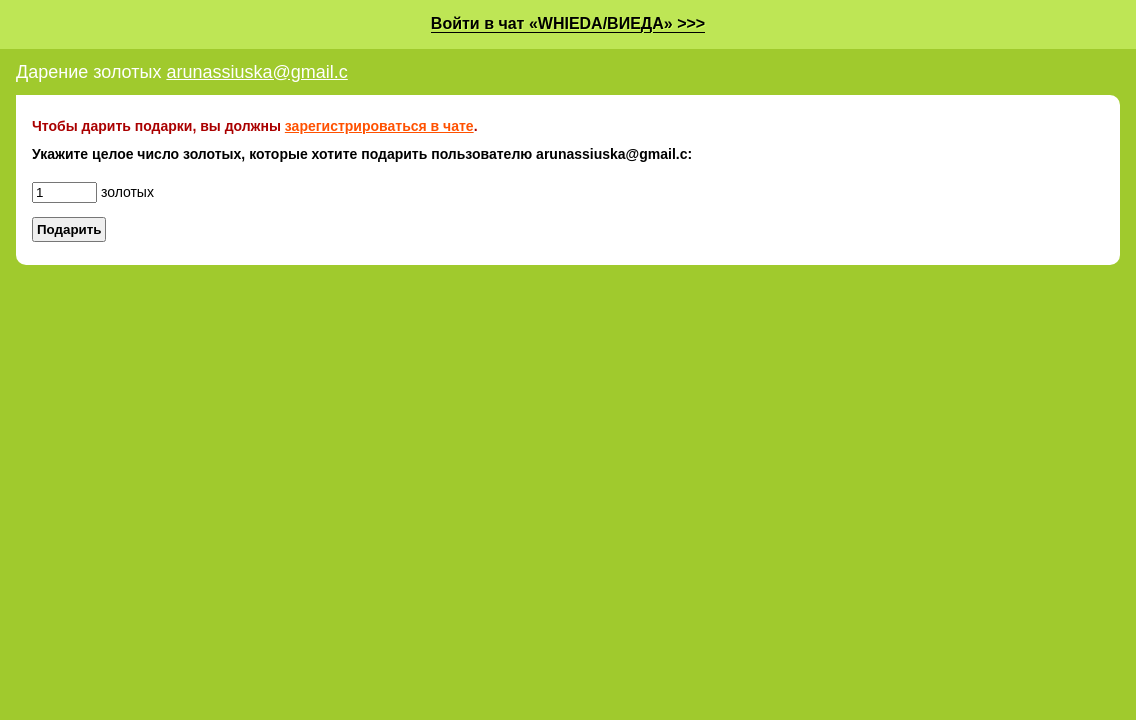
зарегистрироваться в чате (379, 126)
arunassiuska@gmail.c (256, 72)
